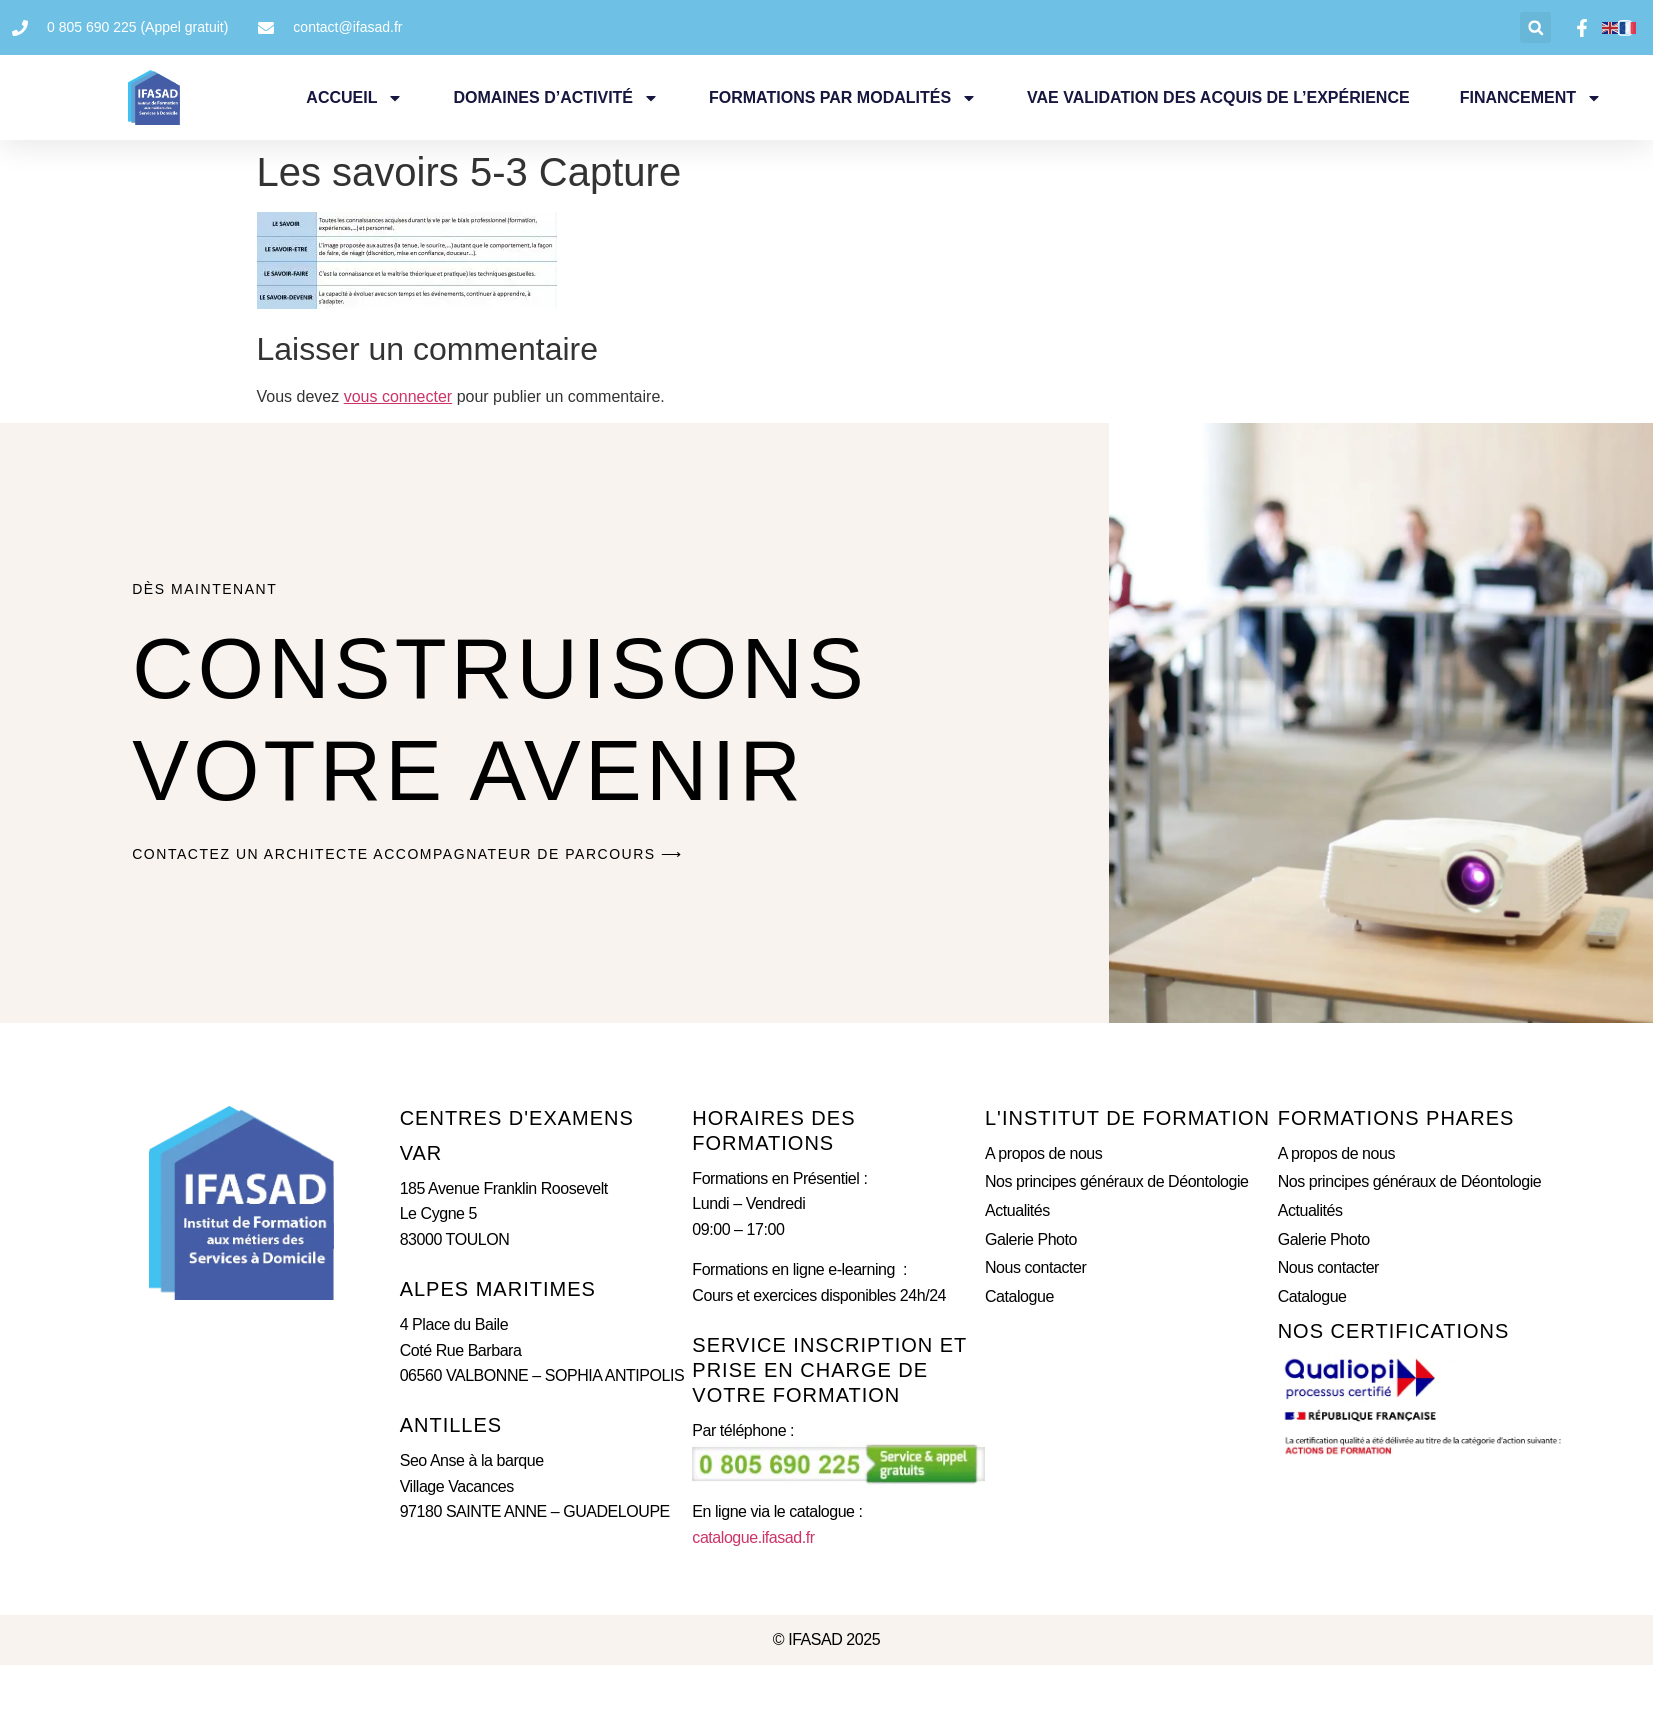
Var (421, 1153)
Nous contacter (1035, 1267)
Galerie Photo (1031, 1239)
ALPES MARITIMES (498, 1289)
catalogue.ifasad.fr (753, 1537)
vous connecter (398, 396)
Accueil (354, 98)
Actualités (1017, 1210)
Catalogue (1019, 1296)
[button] (1535, 27)
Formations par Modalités (843, 98)
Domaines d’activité (556, 98)
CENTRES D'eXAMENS (517, 1118)
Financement (1531, 98)
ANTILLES (451, 1425)
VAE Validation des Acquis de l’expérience (1218, 97)
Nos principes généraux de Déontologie (1117, 1181)
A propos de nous (1043, 1153)
